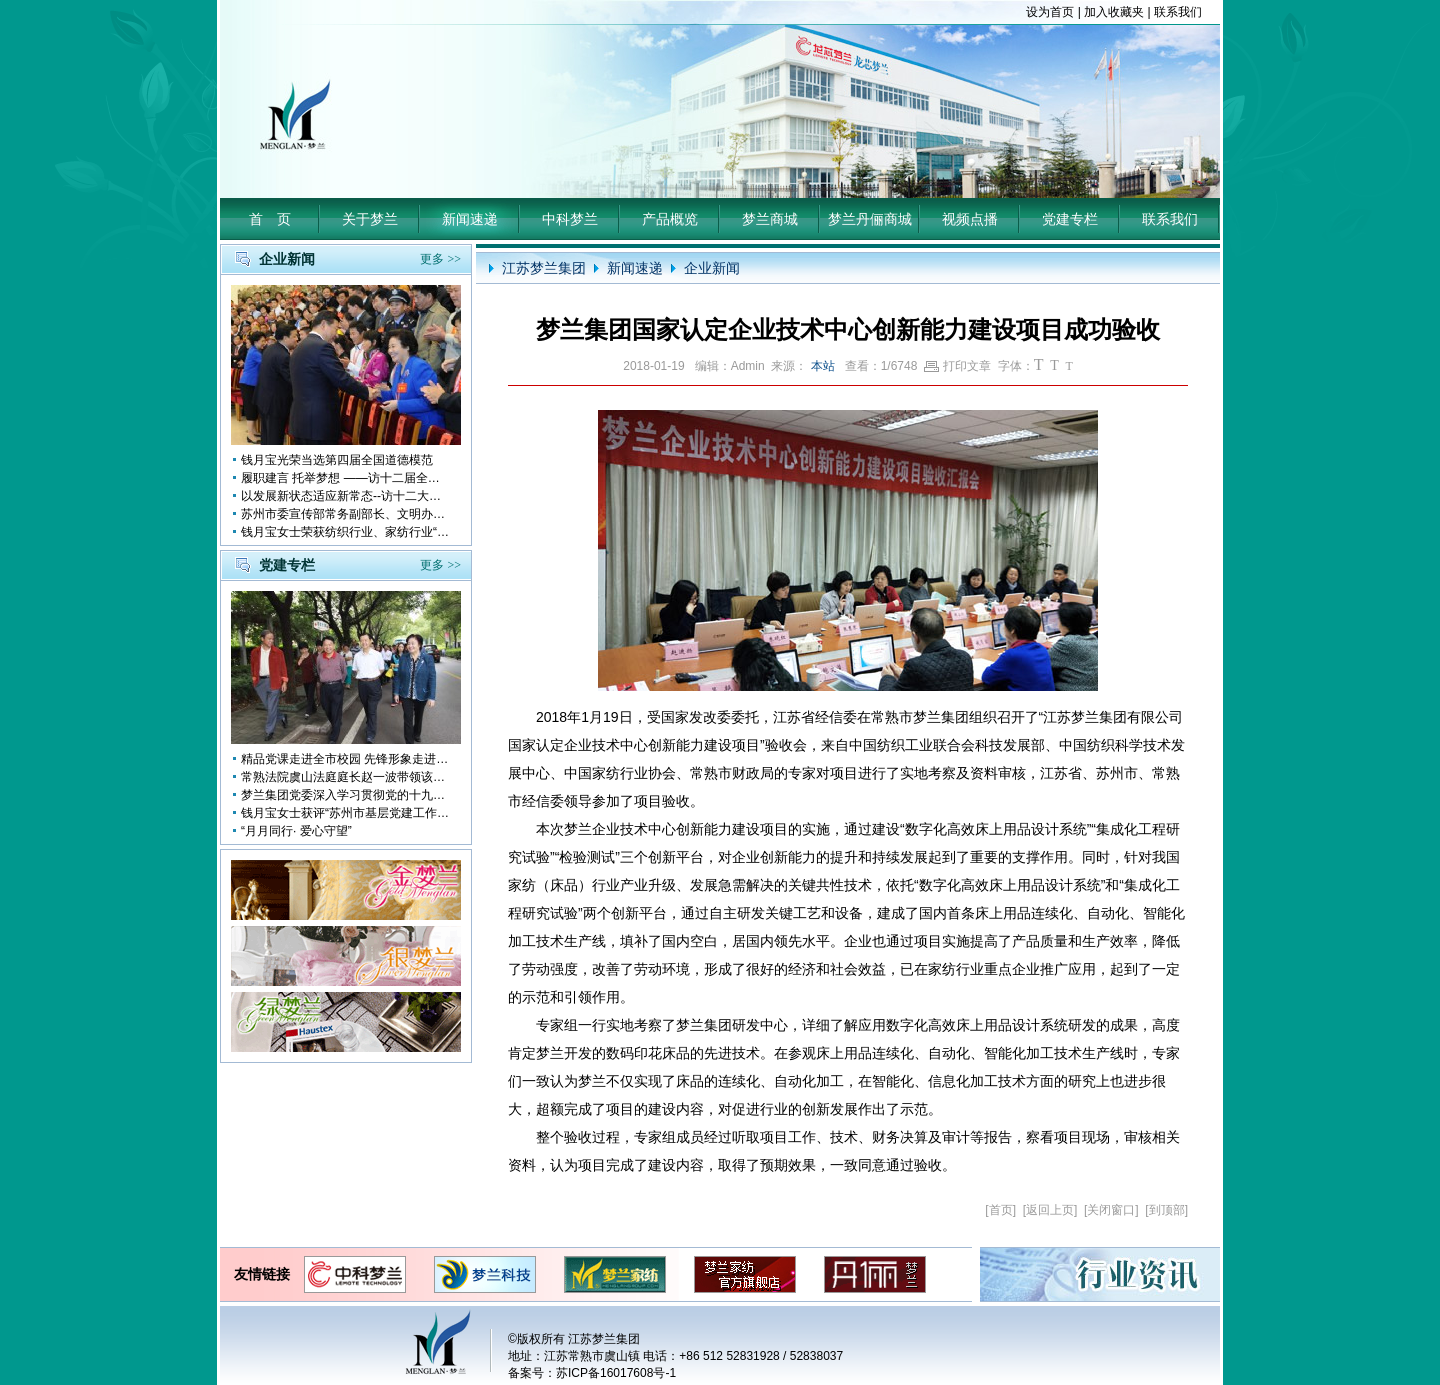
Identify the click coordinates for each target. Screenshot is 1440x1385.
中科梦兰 (570, 219)
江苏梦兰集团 (544, 268)
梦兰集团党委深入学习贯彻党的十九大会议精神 (346, 795)
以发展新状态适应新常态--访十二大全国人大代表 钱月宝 (346, 496)
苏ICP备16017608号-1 (616, 1373)
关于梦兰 (370, 219)
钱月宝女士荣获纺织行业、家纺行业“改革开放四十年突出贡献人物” (346, 532)
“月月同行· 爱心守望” (296, 831)
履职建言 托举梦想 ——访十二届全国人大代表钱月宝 (346, 478)
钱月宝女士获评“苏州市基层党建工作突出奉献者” (346, 813)
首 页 (270, 219)
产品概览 (670, 219)
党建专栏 (1070, 219)
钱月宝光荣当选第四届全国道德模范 (337, 460)
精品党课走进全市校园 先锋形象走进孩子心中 (346, 759)
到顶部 (1167, 1210)
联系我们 (1178, 12)
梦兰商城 (770, 219)
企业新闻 (712, 268)
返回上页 (1050, 1210)
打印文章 (957, 366)
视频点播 (970, 219)
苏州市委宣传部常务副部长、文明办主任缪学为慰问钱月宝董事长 (346, 514)
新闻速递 (470, 219)
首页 (1001, 1210)
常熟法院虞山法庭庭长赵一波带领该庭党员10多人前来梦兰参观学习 (346, 777)
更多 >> (440, 259)
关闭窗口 (1111, 1210)
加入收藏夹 (1114, 12)
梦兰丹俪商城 (870, 219)
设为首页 (1050, 12)
